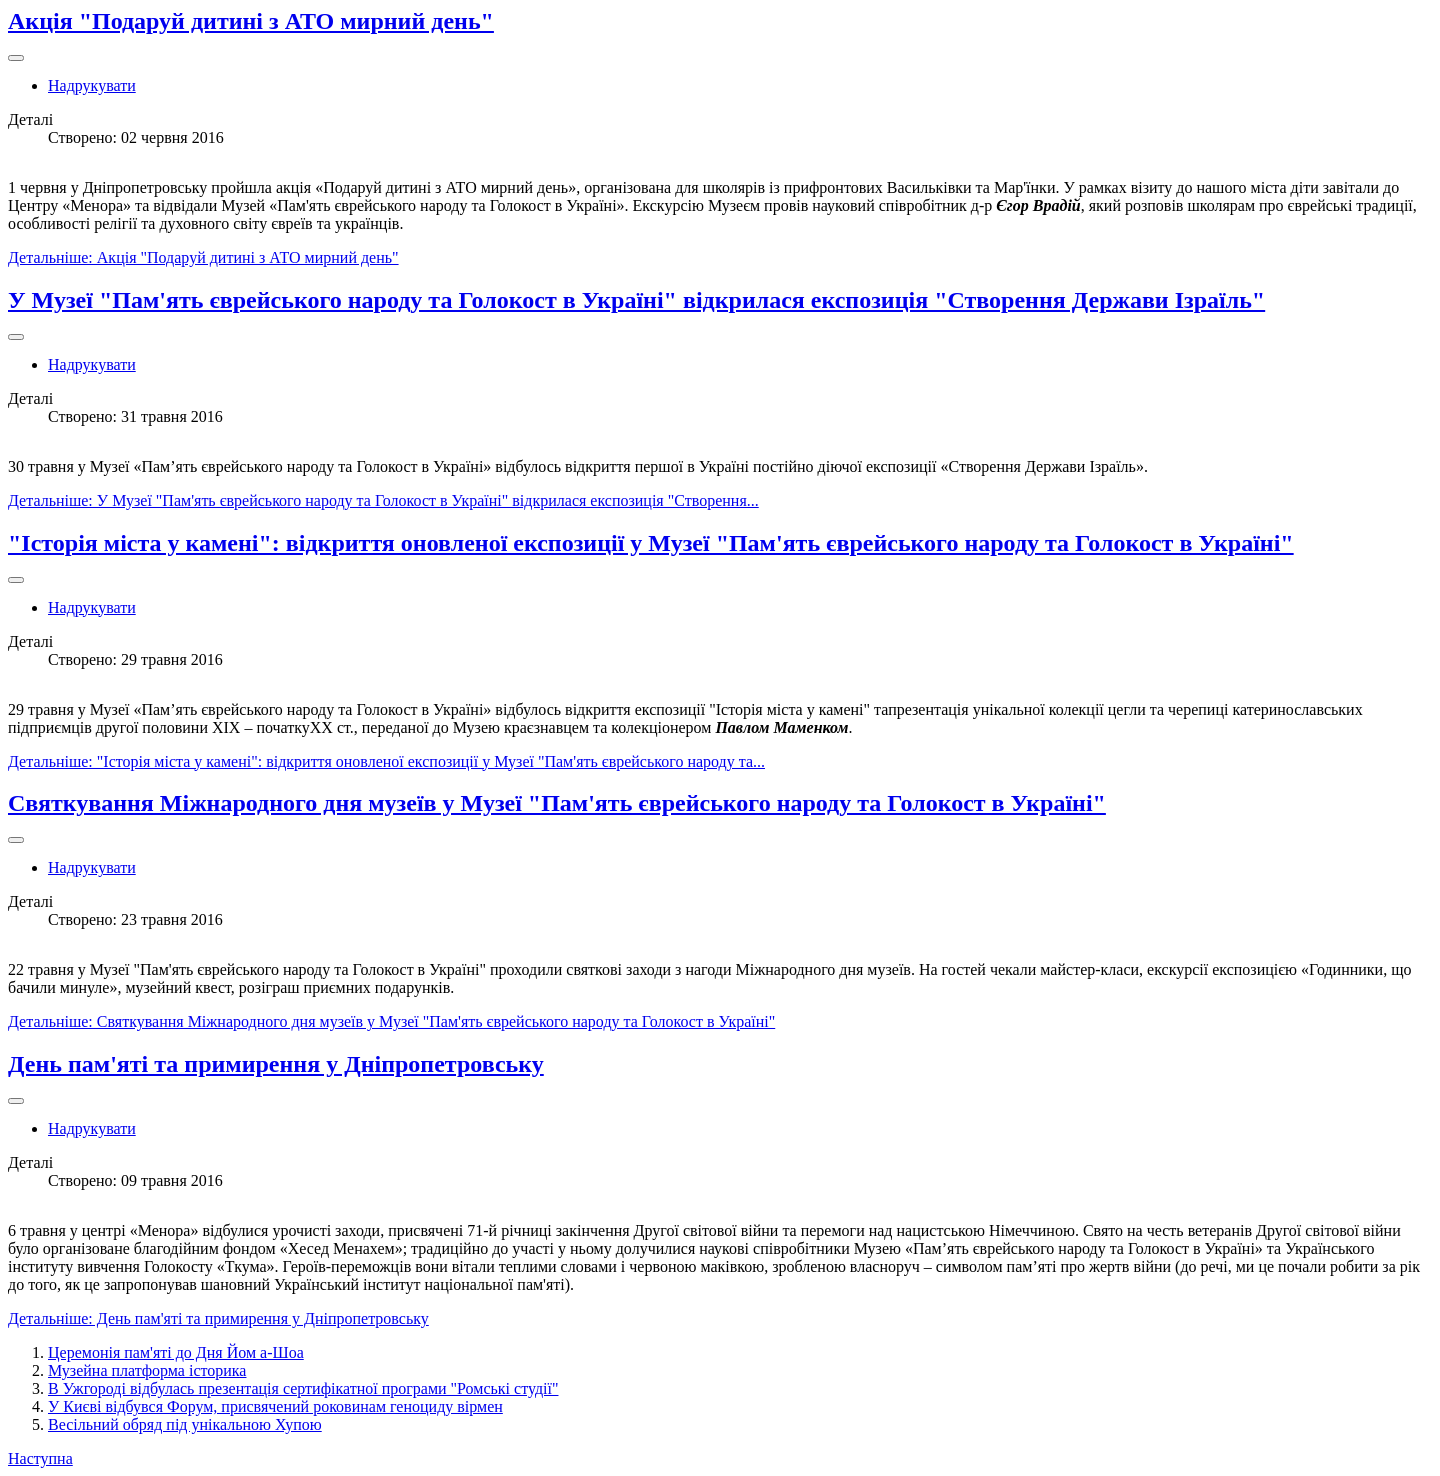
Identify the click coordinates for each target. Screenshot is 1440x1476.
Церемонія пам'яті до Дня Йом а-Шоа (176, 1352)
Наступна (40, 1458)
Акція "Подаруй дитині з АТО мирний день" (251, 21)
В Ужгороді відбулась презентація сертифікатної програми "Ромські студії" (303, 1388)
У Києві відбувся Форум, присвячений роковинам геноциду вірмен (275, 1406)
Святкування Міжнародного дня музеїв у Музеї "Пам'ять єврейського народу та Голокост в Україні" (557, 803)
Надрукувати (92, 85)
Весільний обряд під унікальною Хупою (185, 1424)
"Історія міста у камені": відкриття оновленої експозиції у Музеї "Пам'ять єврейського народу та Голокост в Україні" (651, 543)
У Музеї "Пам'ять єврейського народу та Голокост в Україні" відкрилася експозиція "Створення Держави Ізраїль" (636, 300)
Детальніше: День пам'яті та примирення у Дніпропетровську (218, 1318)
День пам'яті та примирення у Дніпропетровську (276, 1064)
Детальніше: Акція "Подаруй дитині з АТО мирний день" (203, 257)
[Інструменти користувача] (16, 58)
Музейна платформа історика (147, 1370)
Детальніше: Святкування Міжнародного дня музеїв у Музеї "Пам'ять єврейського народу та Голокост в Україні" (391, 1021)
